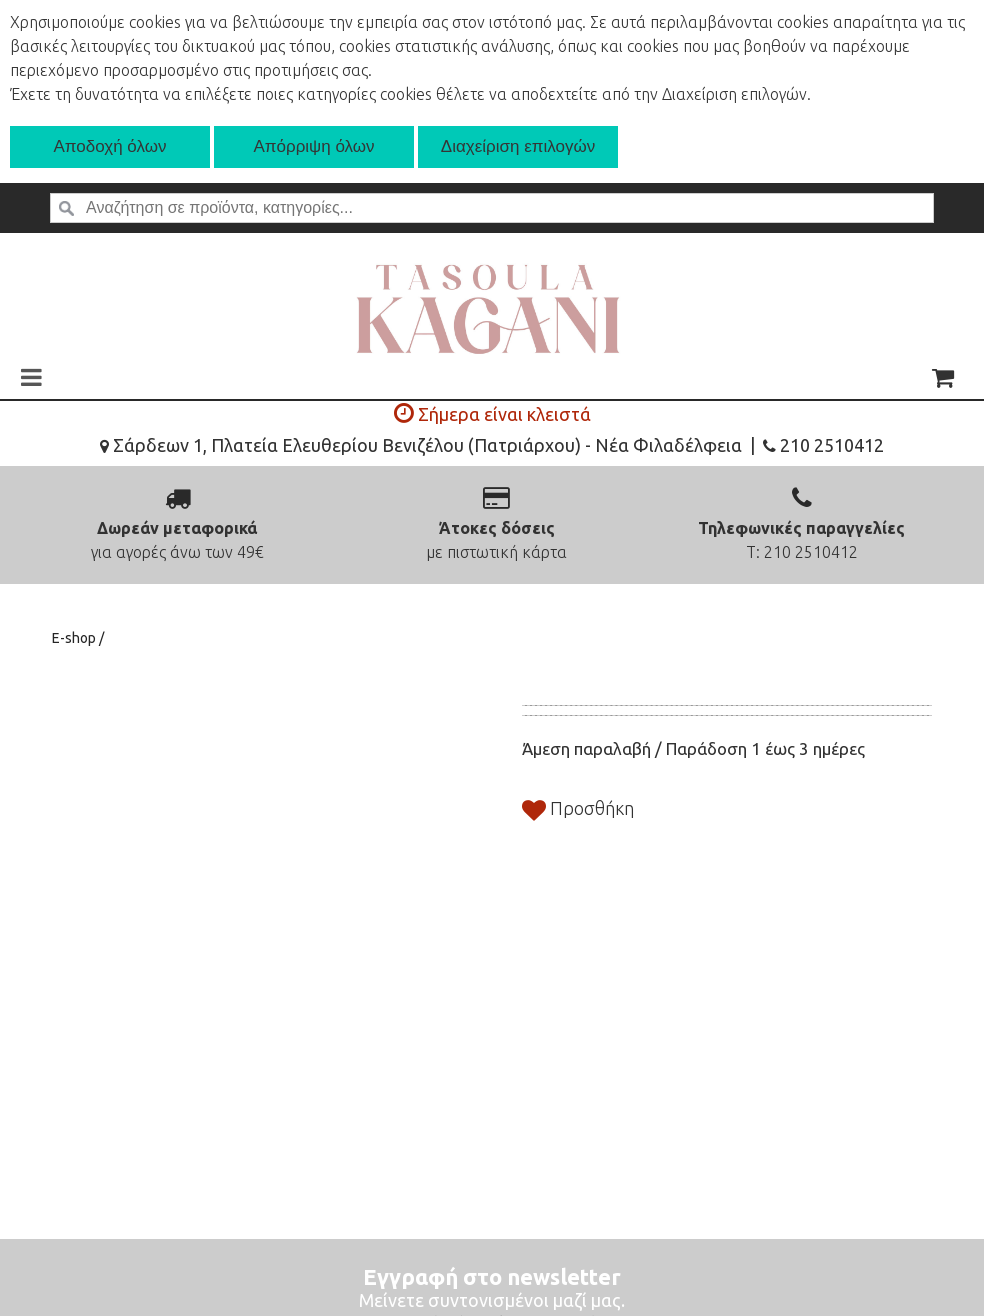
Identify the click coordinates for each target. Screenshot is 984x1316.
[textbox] (492, 208)
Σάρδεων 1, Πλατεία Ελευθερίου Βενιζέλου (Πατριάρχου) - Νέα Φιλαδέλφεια (421, 445)
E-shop (75, 638)
